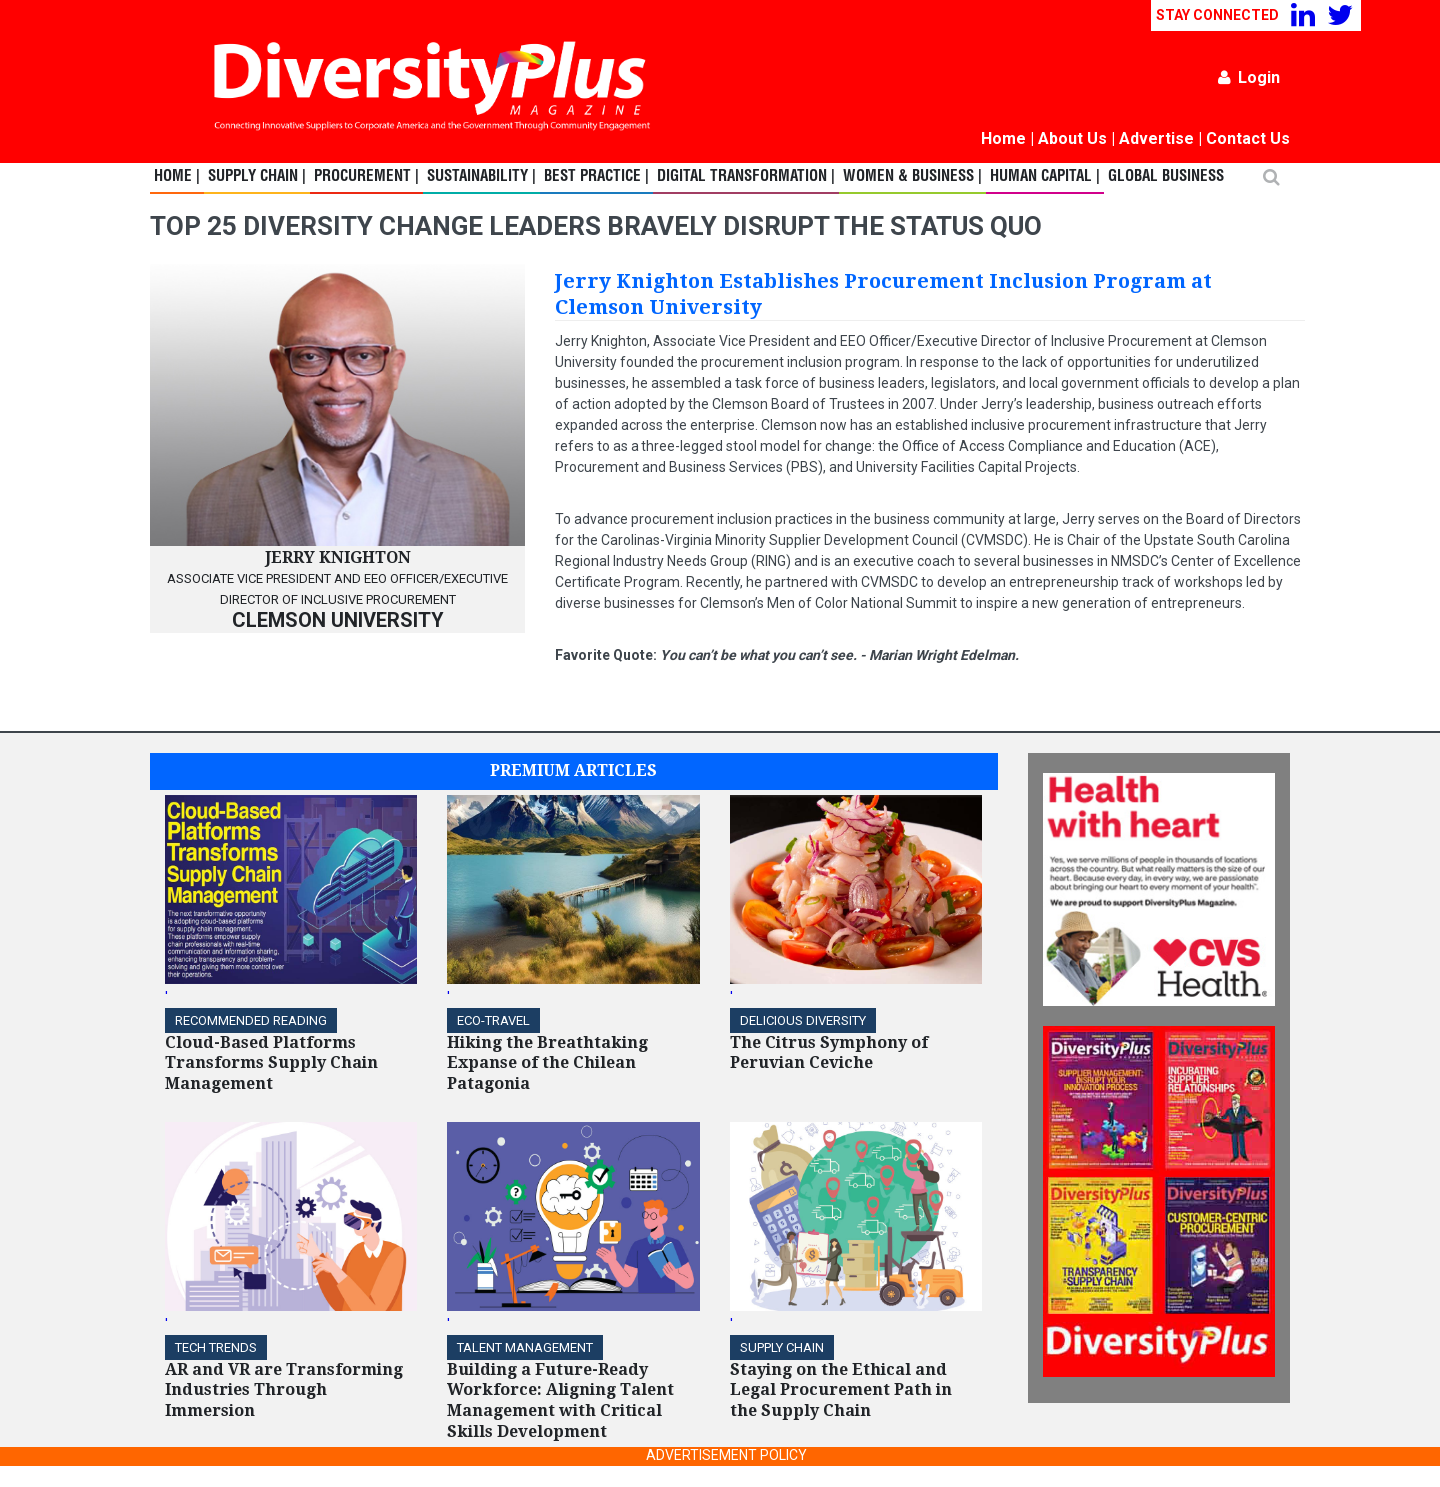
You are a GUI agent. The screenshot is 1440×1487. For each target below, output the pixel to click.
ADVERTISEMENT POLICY (726, 1455)
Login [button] (1249, 77)
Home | (177, 177)
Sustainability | (481, 177)
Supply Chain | (257, 177)
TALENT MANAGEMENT (525, 1347)
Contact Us (1248, 138)
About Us (1072, 138)
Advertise (1156, 138)
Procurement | (366, 177)
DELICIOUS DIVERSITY (803, 1020)
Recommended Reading (251, 1020)
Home (1003, 138)
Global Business (1166, 177)
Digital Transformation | (746, 177)
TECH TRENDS (216, 1347)
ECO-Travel (493, 1020)
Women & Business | (912, 177)
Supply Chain (782, 1347)
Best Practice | (596, 177)
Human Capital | (1045, 177)
